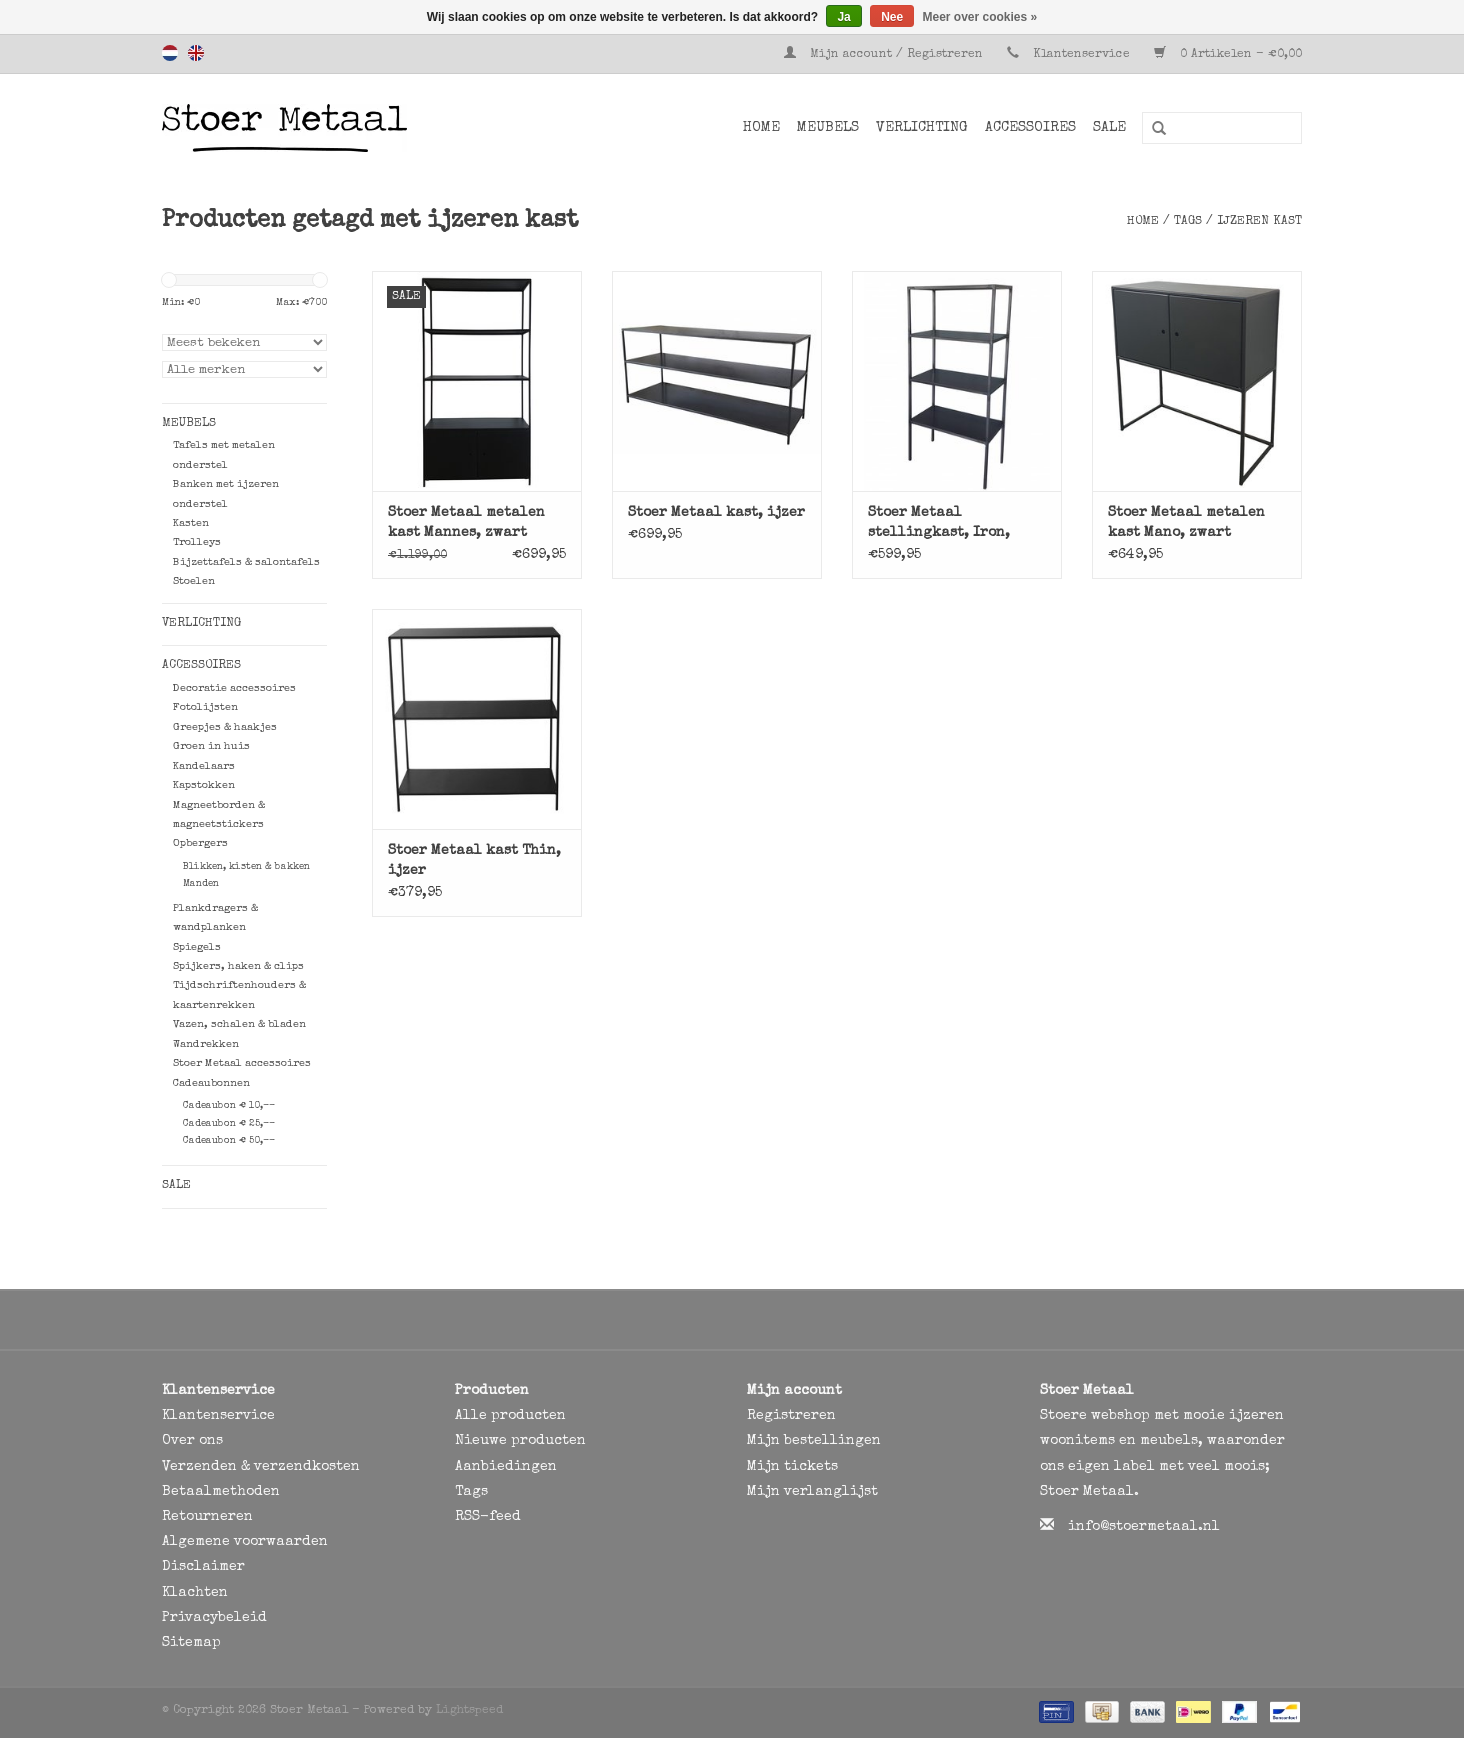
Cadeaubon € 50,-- (229, 1141)
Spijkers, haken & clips (238, 966)
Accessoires (1030, 128)
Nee (892, 17)
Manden (201, 884)
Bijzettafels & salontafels (246, 562)
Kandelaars (204, 766)
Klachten (195, 1593)
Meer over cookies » (980, 17)
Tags (1188, 222)
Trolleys (197, 542)
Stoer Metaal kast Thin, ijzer (474, 861)
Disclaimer (203, 1567)
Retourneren (207, 1517)
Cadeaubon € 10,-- (229, 1106)
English (196, 53)
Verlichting (922, 128)
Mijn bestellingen (814, 1441)
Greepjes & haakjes (225, 727)
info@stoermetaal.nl (1144, 1527)
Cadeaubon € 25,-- (229, 1124)
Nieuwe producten (520, 1441)
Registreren (791, 1416)
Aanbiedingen (506, 1467)
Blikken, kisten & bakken (246, 867)
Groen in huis (211, 746)
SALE (1109, 128)
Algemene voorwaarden (245, 1542)
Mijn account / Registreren (885, 55)
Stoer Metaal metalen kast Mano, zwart (1186, 523)
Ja (843, 17)
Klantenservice (1081, 55)
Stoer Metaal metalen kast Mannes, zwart (466, 523)
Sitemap (191, 1643)
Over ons (192, 1441)
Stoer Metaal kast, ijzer (716, 513)
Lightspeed (469, 1711)
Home (761, 128)
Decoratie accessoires (234, 688)
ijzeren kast (1259, 222)
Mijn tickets (792, 1467)
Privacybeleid (214, 1618)
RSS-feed (488, 1517)
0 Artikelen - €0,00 (1228, 55)
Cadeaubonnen (211, 1083)
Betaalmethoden (221, 1492)
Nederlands (170, 53)
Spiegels (197, 947)
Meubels (828, 128)
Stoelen (194, 581)
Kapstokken (204, 785)
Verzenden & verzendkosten (261, 1467)
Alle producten (510, 1416)
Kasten (191, 523)
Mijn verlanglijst (812, 1492)
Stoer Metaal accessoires (242, 1063)
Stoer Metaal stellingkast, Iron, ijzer (939, 524)
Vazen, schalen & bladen (239, 1024)
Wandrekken (206, 1044)
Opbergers (200, 843)
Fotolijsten (205, 707)
